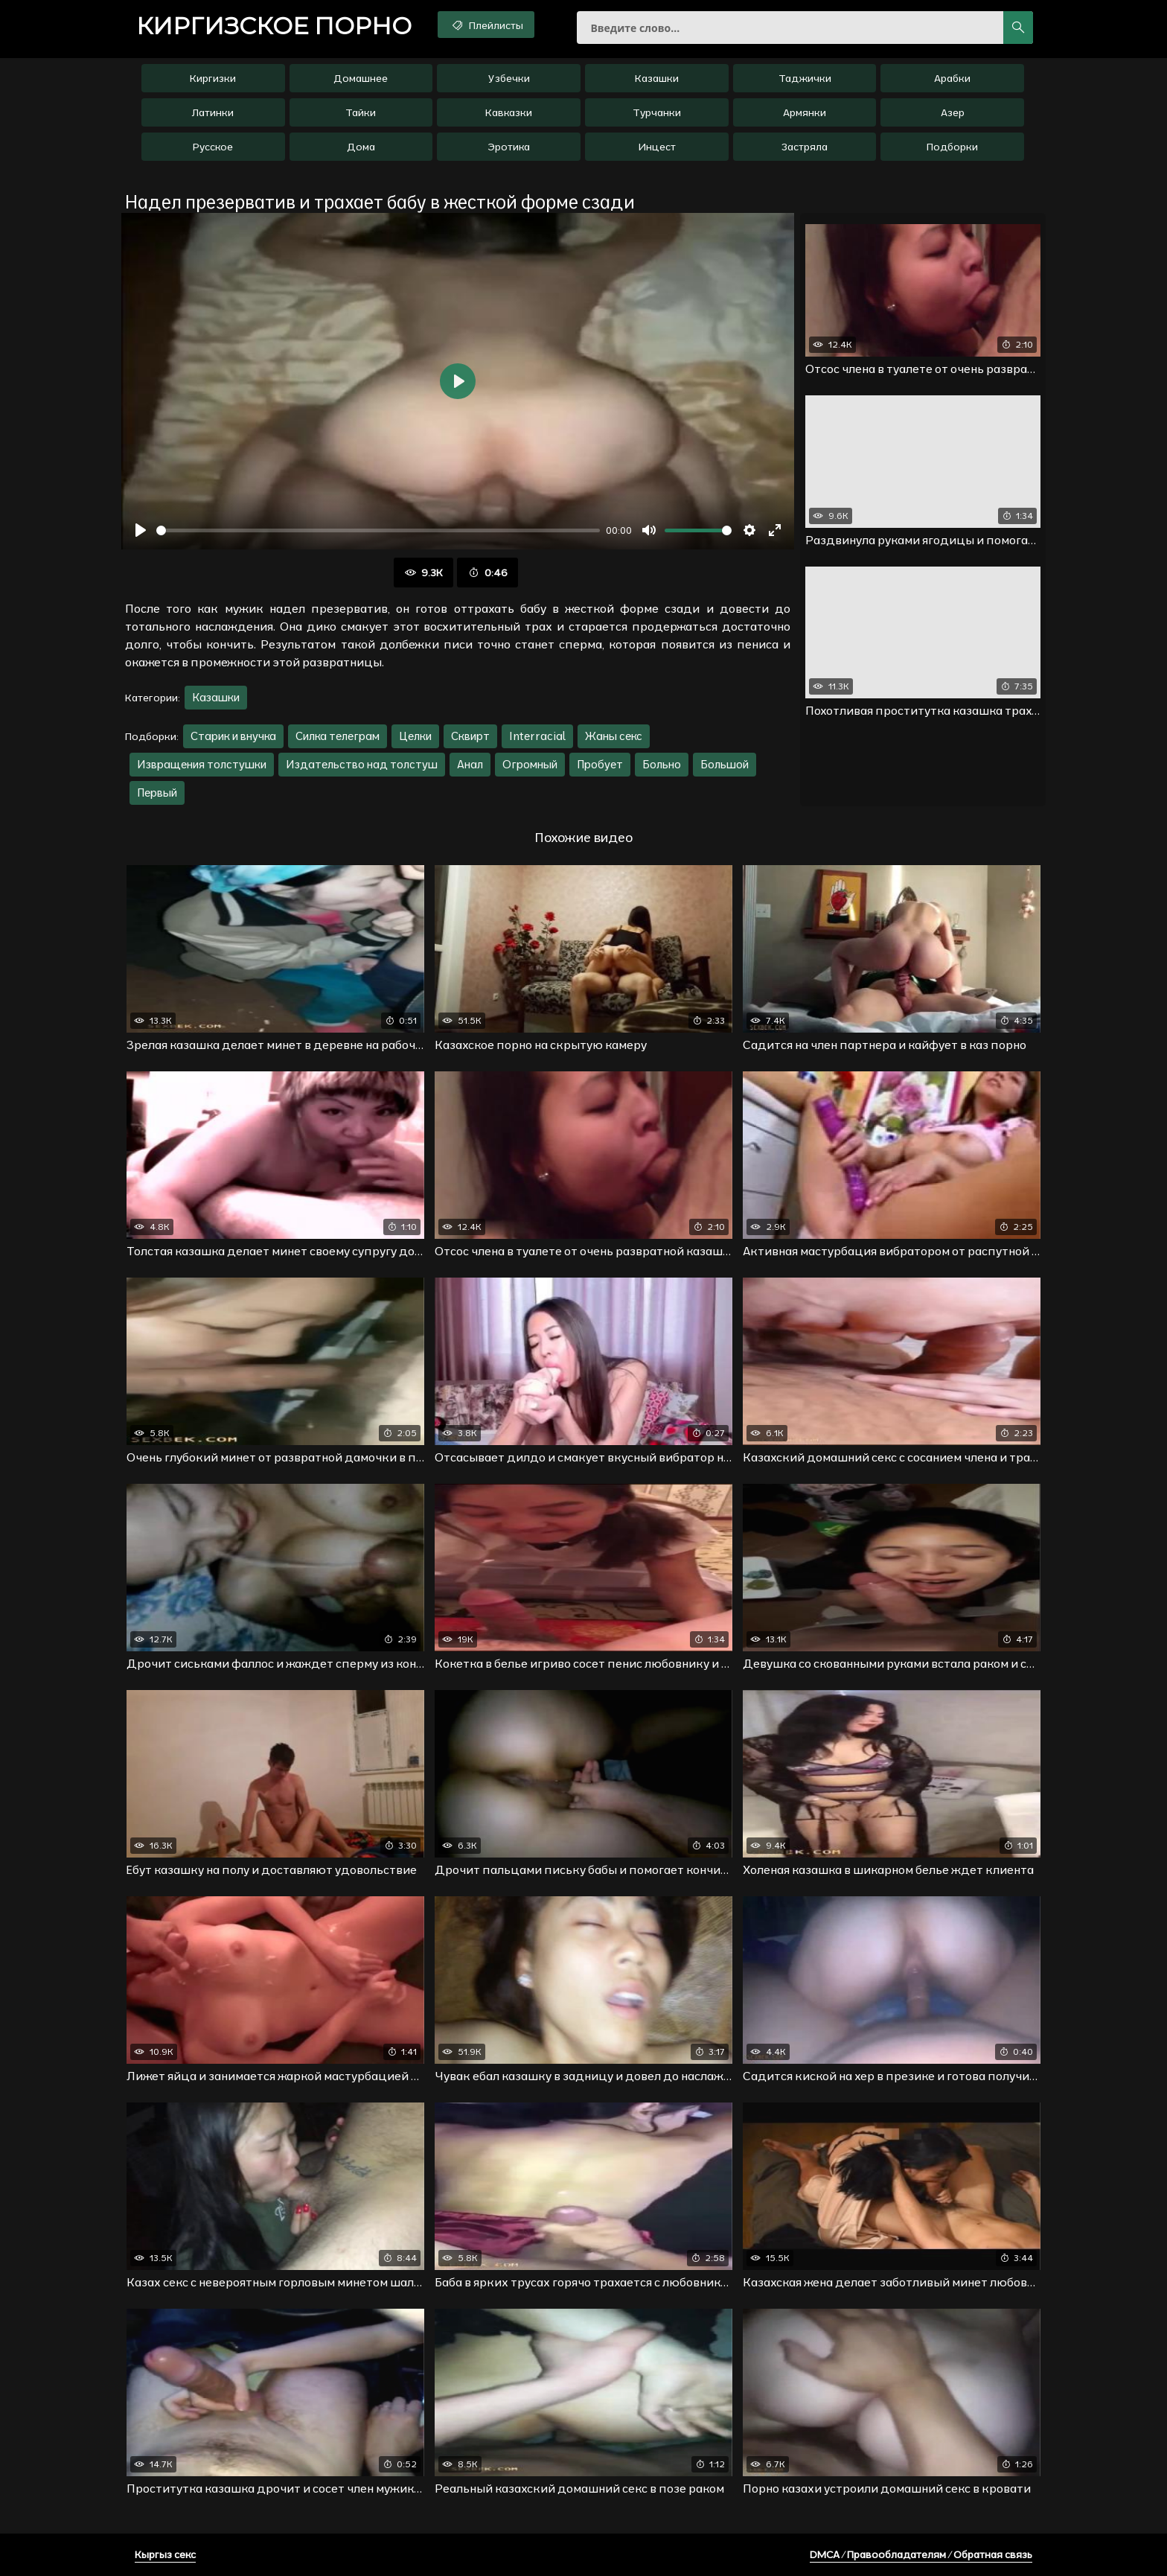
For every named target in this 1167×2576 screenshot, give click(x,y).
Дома (361, 146)
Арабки (952, 78)
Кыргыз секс (165, 2554)
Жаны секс (613, 736)
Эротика (508, 146)
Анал (470, 764)
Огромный (529, 764)
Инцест (657, 146)
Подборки (952, 146)
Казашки (657, 78)
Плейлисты (486, 24)
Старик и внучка (233, 736)
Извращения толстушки (201, 764)
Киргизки (213, 78)
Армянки (804, 112)
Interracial (537, 736)
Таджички (804, 78)
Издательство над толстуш (362, 764)
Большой (724, 764)
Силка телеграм (337, 736)
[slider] (378, 530)
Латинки (213, 112)
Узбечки (509, 78)
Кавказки (508, 112)
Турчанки (657, 112)
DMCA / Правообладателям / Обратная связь (921, 2554)
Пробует (600, 764)
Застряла (804, 146)
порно (274, 26)
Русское (213, 146)
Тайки (360, 112)
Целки (415, 736)
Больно (661, 764)
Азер (953, 112)
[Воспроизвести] (141, 530)
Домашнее (360, 78)
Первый (157, 792)
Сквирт (470, 736)
